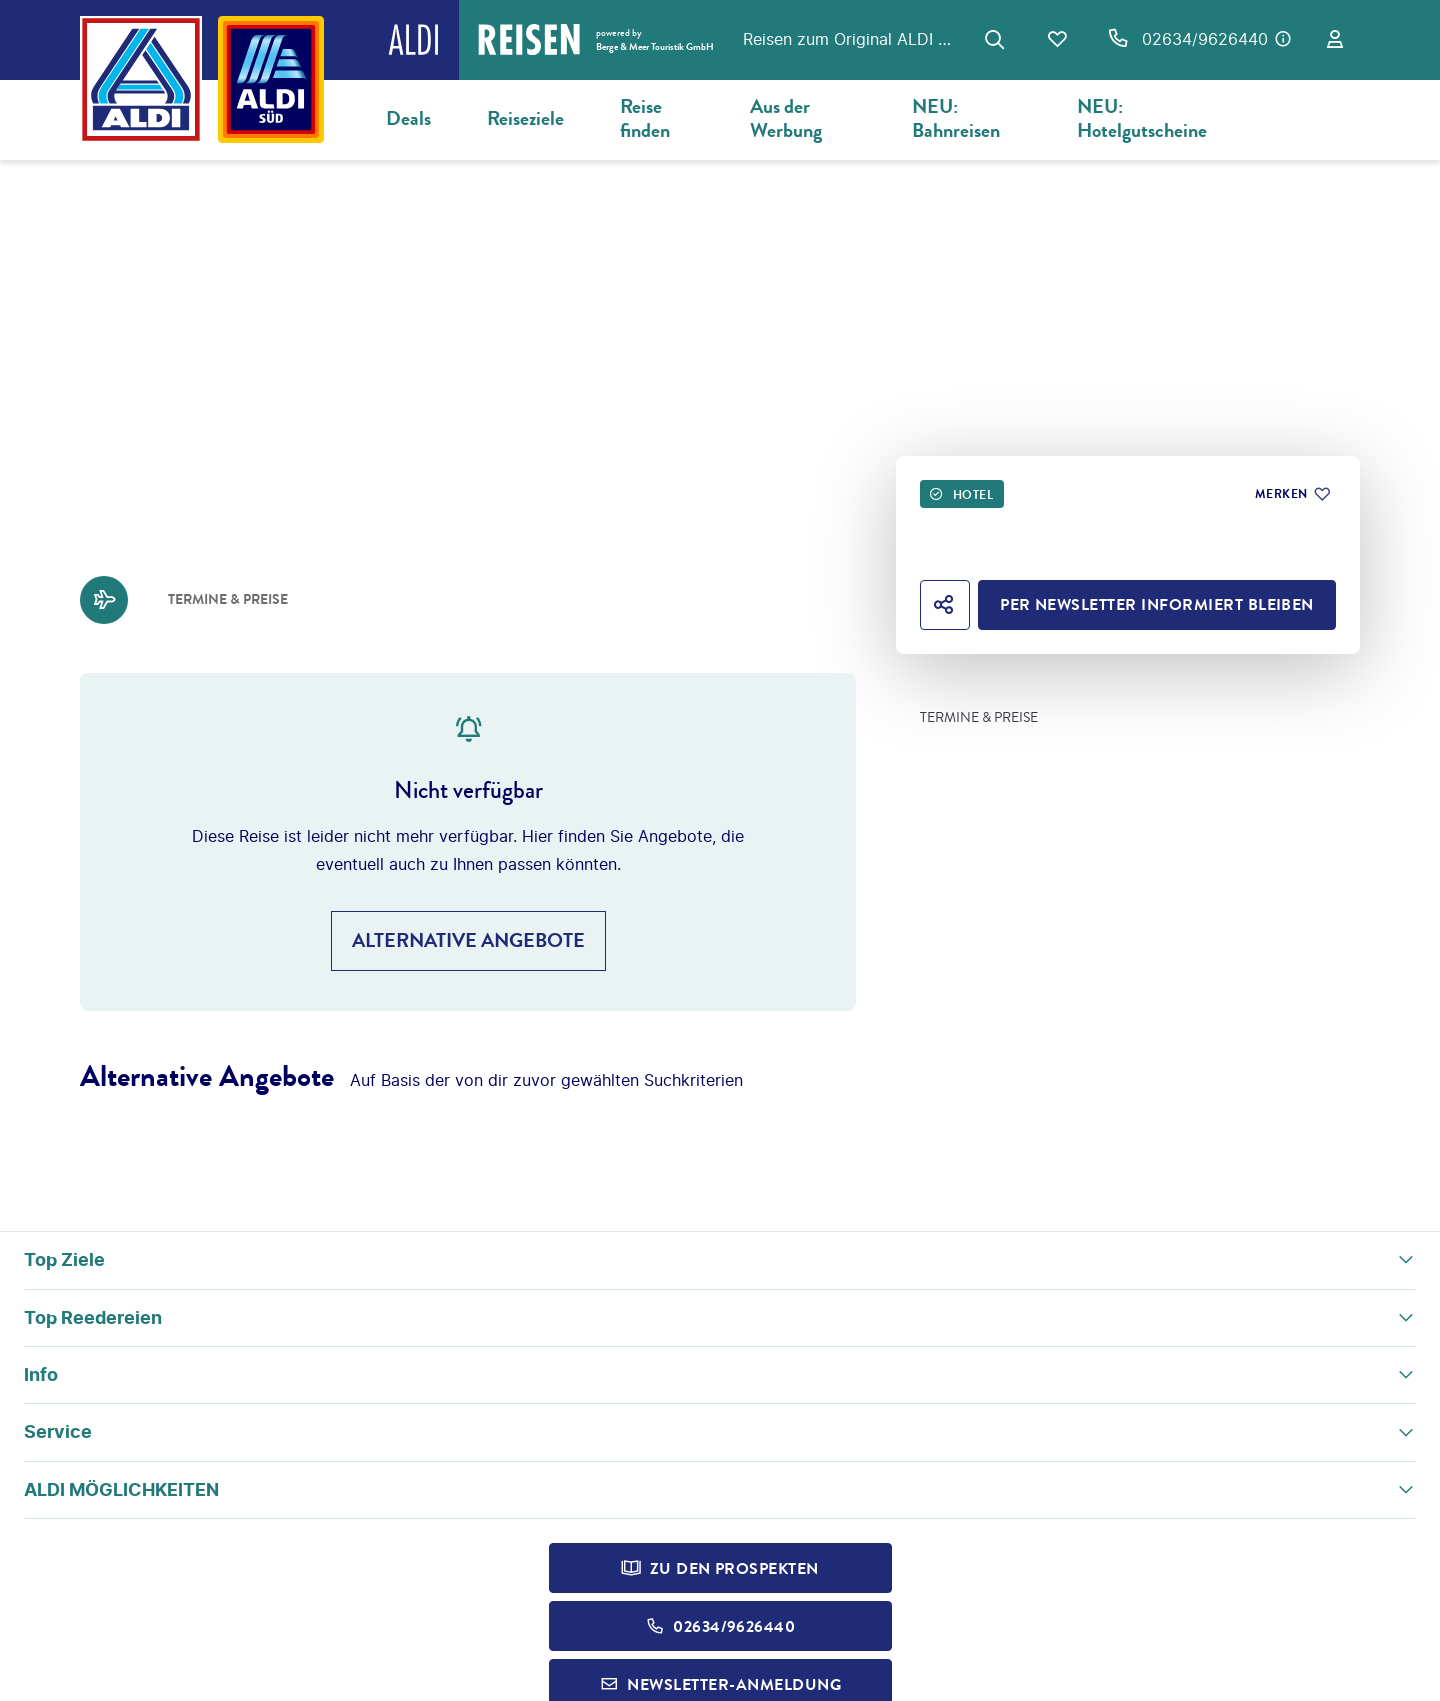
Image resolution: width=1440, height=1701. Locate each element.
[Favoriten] (1057, 40)
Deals (408, 118)
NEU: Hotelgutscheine (1142, 118)
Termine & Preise (979, 718)
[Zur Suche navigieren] (995, 40)
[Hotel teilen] (945, 605)
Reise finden (645, 118)
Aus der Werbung (786, 118)
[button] (720, 1260)
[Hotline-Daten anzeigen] (1283, 39)
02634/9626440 (1205, 39)
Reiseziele (525, 118)
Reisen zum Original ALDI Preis (850, 39)
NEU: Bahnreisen (956, 118)
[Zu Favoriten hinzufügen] (1291, 494)
